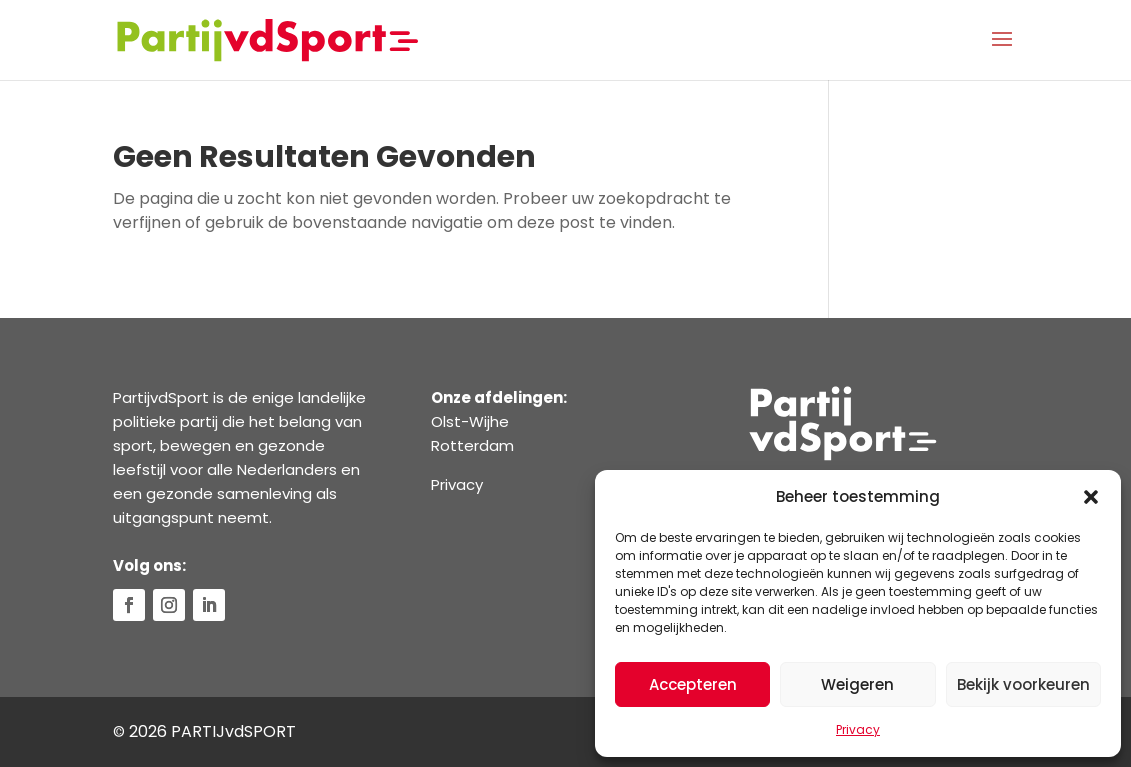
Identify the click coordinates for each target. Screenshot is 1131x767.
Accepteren (693, 684)
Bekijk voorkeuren (1023, 684)
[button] (1091, 497)
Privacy (858, 729)
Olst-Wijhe (470, 421)
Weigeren (857, 684)
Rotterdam (472, 445)
